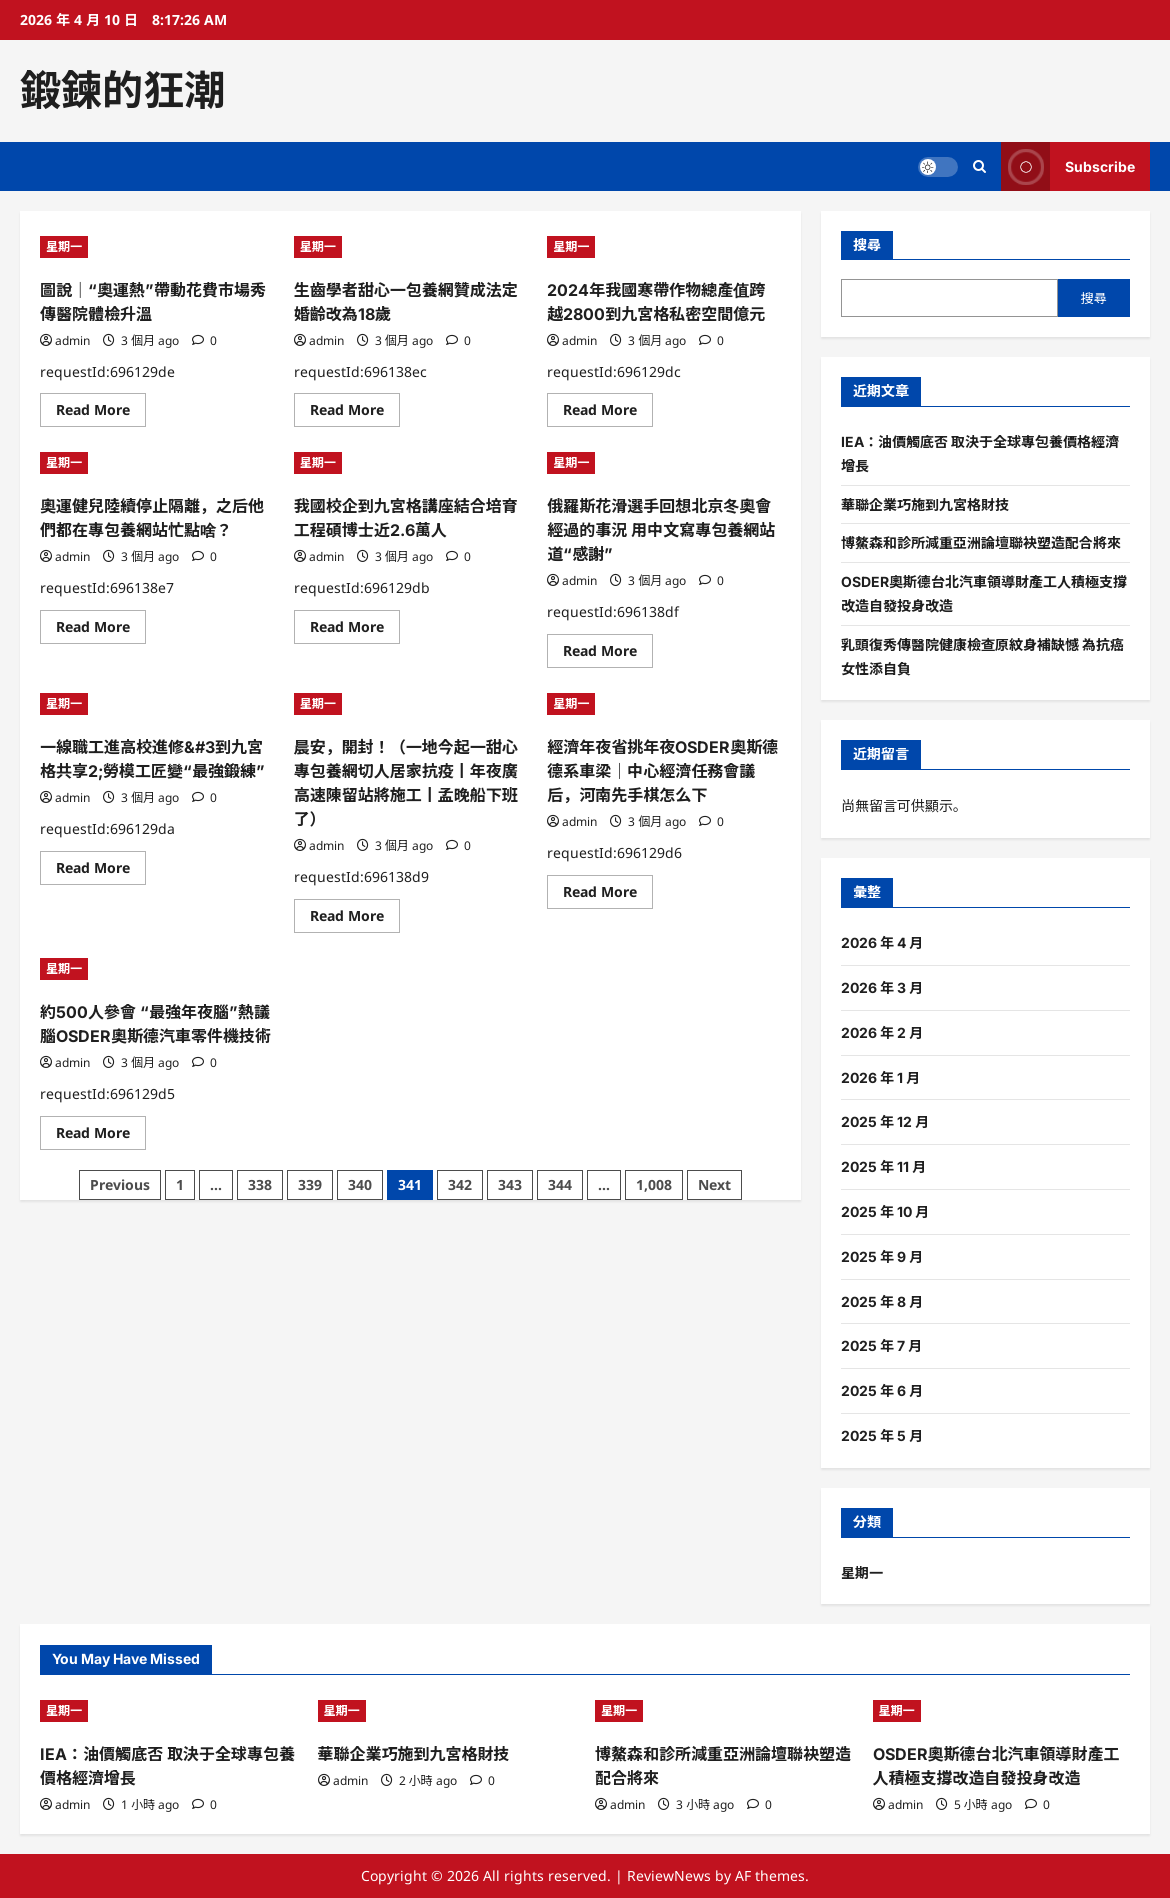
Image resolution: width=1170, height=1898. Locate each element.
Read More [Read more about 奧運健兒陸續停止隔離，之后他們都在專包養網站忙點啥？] (101, 630)
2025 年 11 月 (883, 1166)
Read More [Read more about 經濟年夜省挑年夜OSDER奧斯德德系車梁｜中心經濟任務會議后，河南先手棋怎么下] (608, 895)
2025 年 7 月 (881, 1345)
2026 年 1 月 (880, 1077)
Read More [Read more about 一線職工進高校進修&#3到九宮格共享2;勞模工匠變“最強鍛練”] (101, 871)
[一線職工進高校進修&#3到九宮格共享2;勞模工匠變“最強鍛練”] (157, 704)
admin (72, 340)
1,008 (654, 1184)
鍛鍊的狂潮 (122, 90)
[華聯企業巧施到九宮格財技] (447, 1711)
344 (560, 1184)
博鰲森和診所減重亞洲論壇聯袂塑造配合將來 (981, 542)
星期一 (64, 246)
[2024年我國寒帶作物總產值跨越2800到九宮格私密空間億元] (664, 247)
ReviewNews (669, 1875)
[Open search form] (979, 166)
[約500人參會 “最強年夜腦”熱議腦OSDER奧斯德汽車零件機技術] (157, 969)
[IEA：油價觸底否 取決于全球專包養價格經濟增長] (169, 1711)
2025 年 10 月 (885, 1211)
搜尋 (867, 244)
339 (310, 1184)
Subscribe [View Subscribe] (1068, 166)
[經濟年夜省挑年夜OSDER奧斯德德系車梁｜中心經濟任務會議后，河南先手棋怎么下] (664, 704)
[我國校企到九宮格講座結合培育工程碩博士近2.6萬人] (411, 463)
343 (510, 1184)
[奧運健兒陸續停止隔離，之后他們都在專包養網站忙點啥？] (157, 463)
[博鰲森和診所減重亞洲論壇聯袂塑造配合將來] (724, 1711)
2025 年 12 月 (885, 1121)
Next (714, 1184)
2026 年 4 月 (882, 942)
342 (460, 1184)
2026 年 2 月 (882, 1032)
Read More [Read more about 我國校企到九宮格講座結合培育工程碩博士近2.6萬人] (355, 630)
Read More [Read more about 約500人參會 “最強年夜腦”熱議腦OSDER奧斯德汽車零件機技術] (101, 1136)
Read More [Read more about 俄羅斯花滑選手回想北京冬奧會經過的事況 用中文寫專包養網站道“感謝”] (608, 654)
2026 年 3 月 (882, 987)
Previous (120, 1184)
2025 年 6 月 (882, 1390)
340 (360, 1184)
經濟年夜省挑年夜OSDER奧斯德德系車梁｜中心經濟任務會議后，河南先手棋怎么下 (662, 771)
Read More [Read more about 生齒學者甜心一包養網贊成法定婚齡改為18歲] (355, 413)
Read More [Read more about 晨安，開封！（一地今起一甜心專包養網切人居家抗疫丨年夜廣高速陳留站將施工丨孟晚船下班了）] (355, 919)
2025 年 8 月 (882, 1301)
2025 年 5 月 (882, 1435)
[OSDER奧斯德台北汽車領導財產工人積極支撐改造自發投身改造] (1002, 1711)
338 (260, 1184)
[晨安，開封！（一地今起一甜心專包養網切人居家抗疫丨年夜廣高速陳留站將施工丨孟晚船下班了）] (411, 704)
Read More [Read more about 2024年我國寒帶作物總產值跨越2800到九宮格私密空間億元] (608, 413)
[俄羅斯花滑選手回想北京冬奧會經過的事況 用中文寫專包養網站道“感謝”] (664, 463)
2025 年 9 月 (882, 1256)
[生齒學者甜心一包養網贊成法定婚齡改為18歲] (411, 247)
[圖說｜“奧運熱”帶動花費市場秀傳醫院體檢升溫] (157, 247)
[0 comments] (204, 340)
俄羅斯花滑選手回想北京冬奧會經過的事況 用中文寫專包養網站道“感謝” (661, 530)
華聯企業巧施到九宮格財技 (925, 504)
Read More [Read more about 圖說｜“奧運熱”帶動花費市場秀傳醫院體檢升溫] (101, 413)
